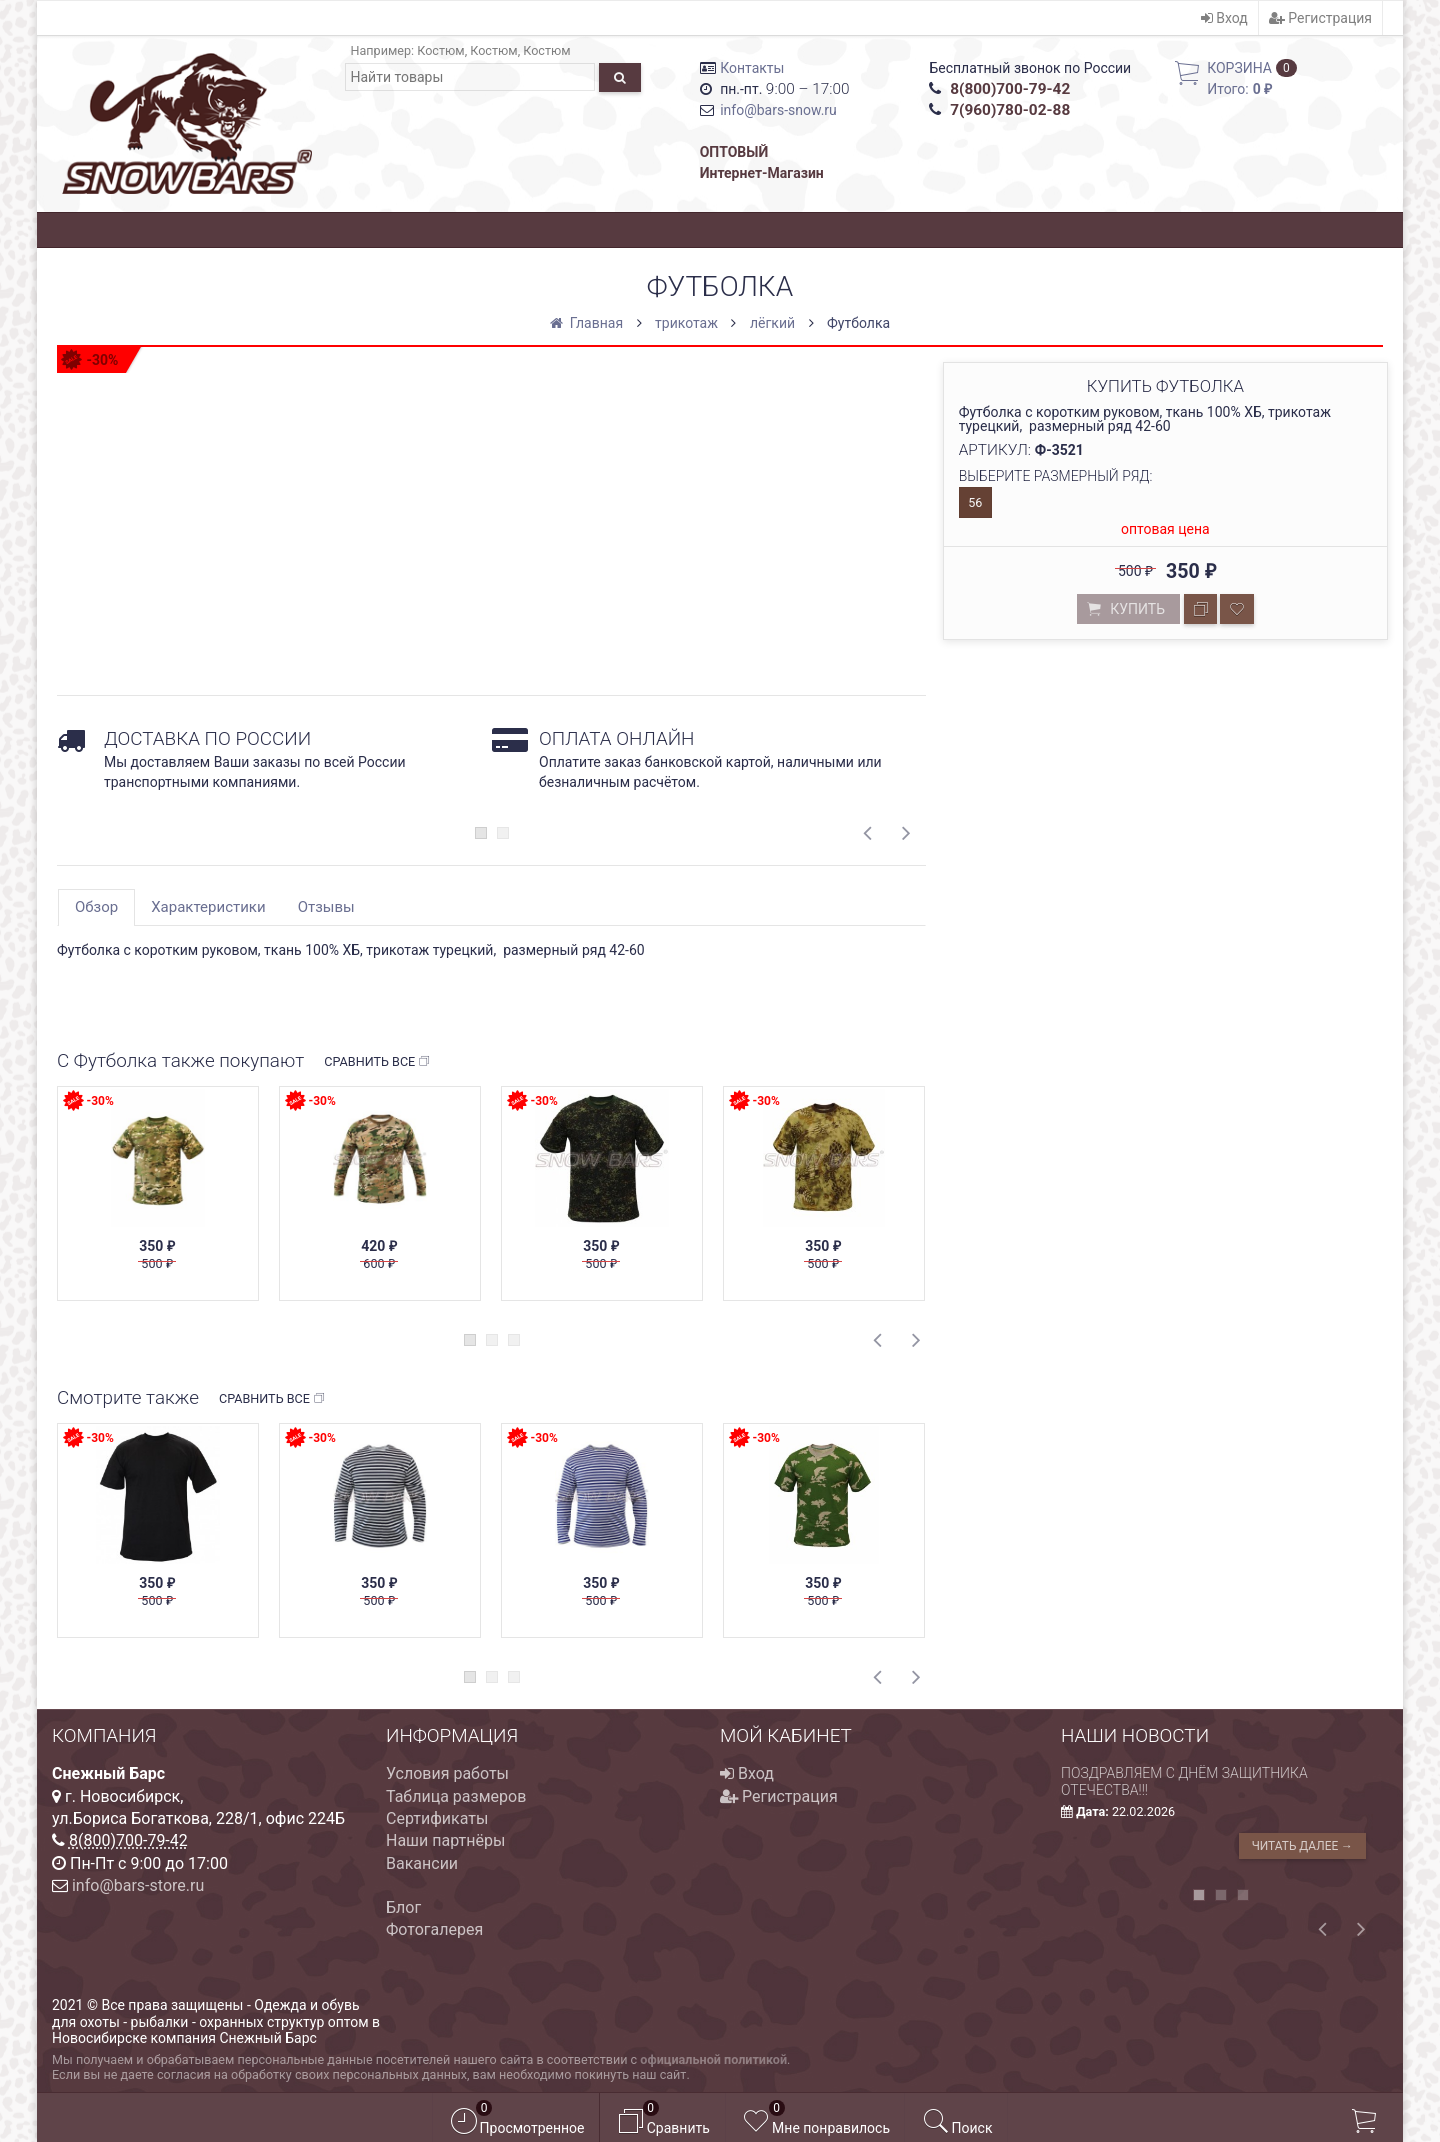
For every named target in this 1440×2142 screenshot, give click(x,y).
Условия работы (447, 1773)
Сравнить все (377, 1062)
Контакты (752, 68)
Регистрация (1320, 18)
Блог (403, 1907)
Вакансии (422, 1863)
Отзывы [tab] (326, 907)
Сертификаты (437, 1818)
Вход (1224, 18)
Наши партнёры (445, 1840)
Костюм (440, 50)
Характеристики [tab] (208, 907)
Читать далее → (1302, 1846)
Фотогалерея (434, 1929)
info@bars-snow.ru (778, 110)
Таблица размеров (456, 1796)
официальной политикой (713, 2059)
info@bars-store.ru (138, 1885)
